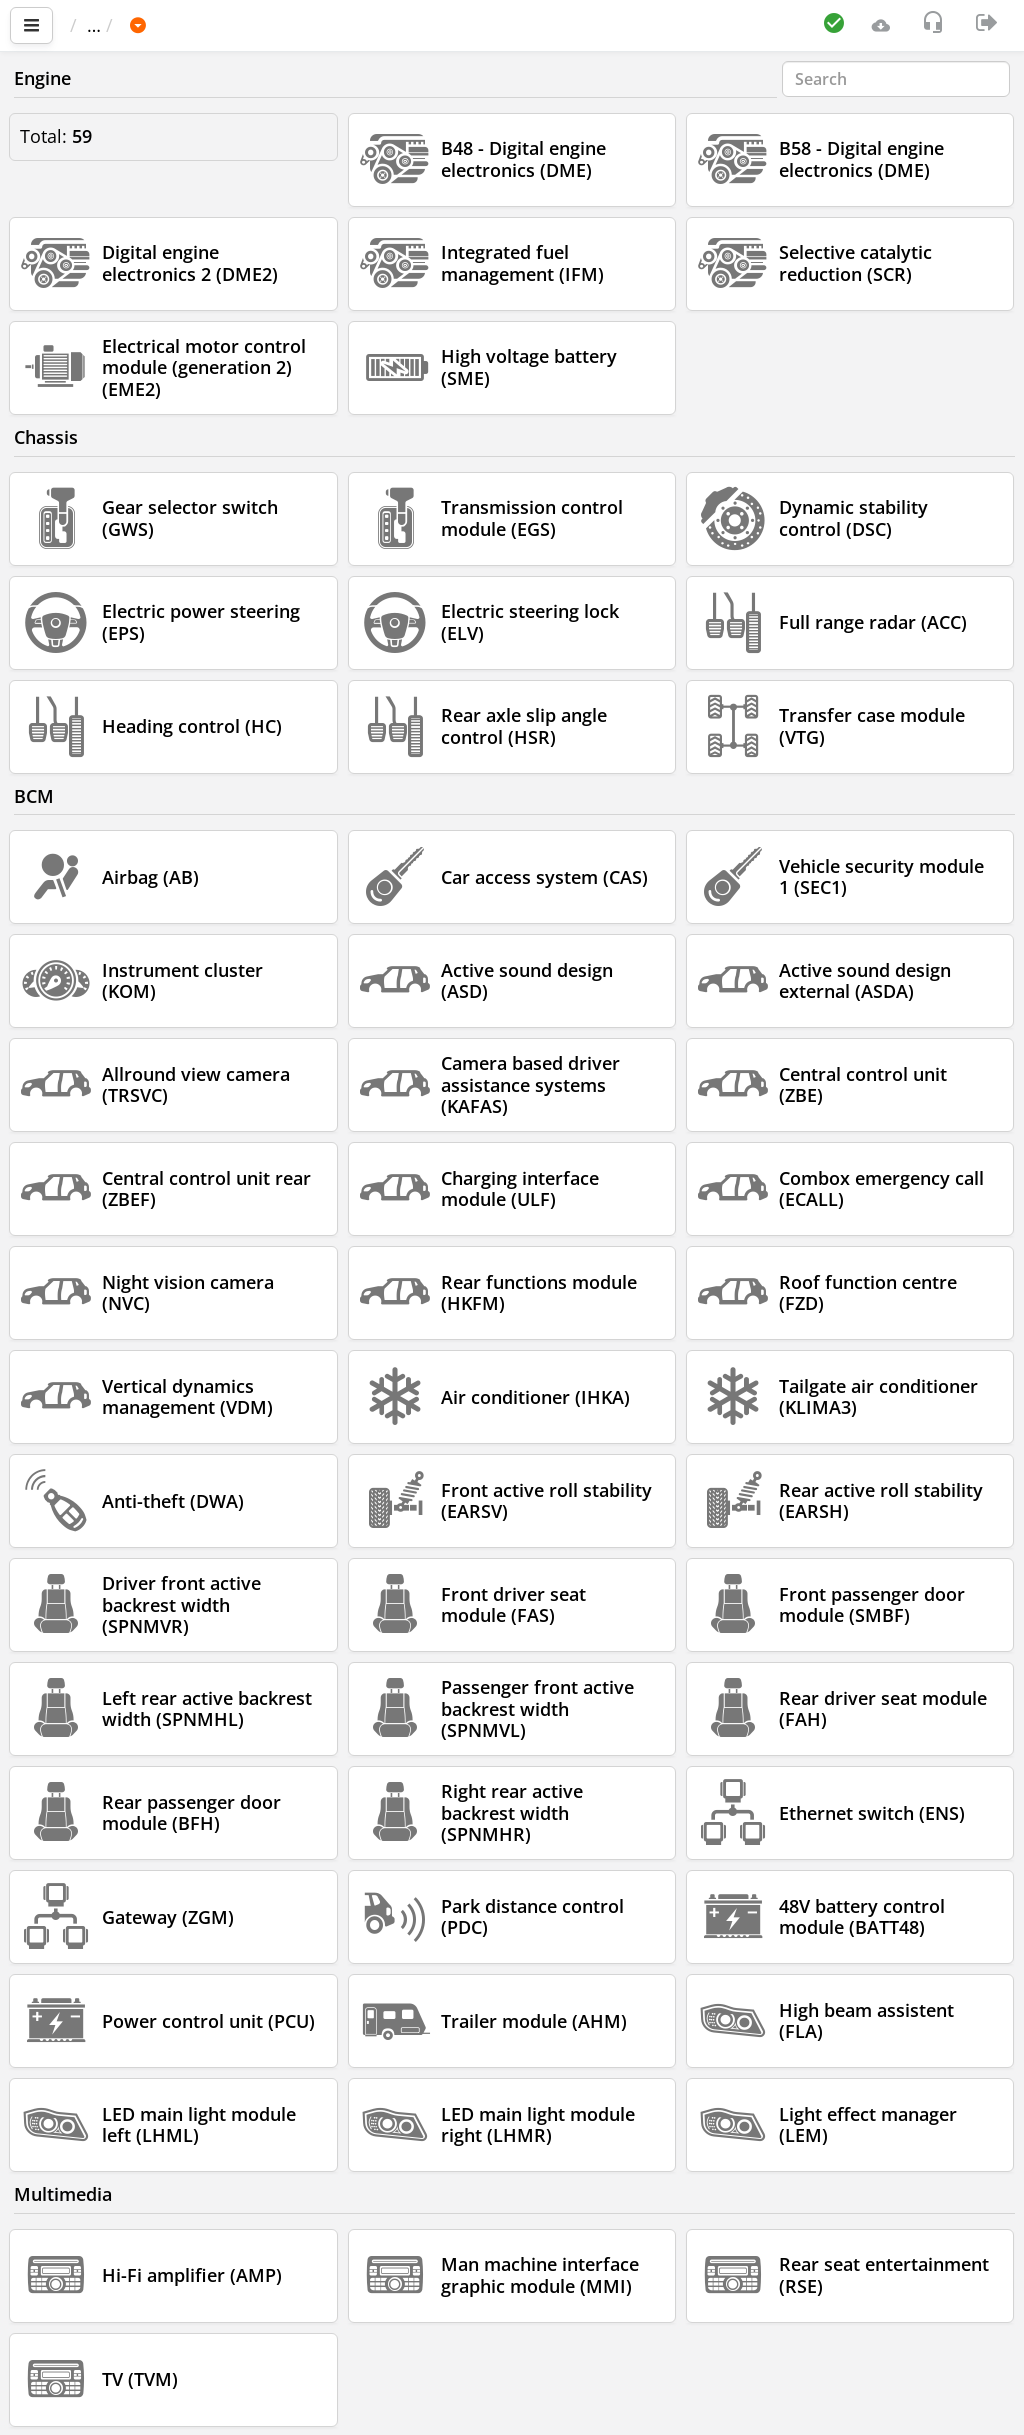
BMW (240, 25)
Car (177, 25)
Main (100, 25)
